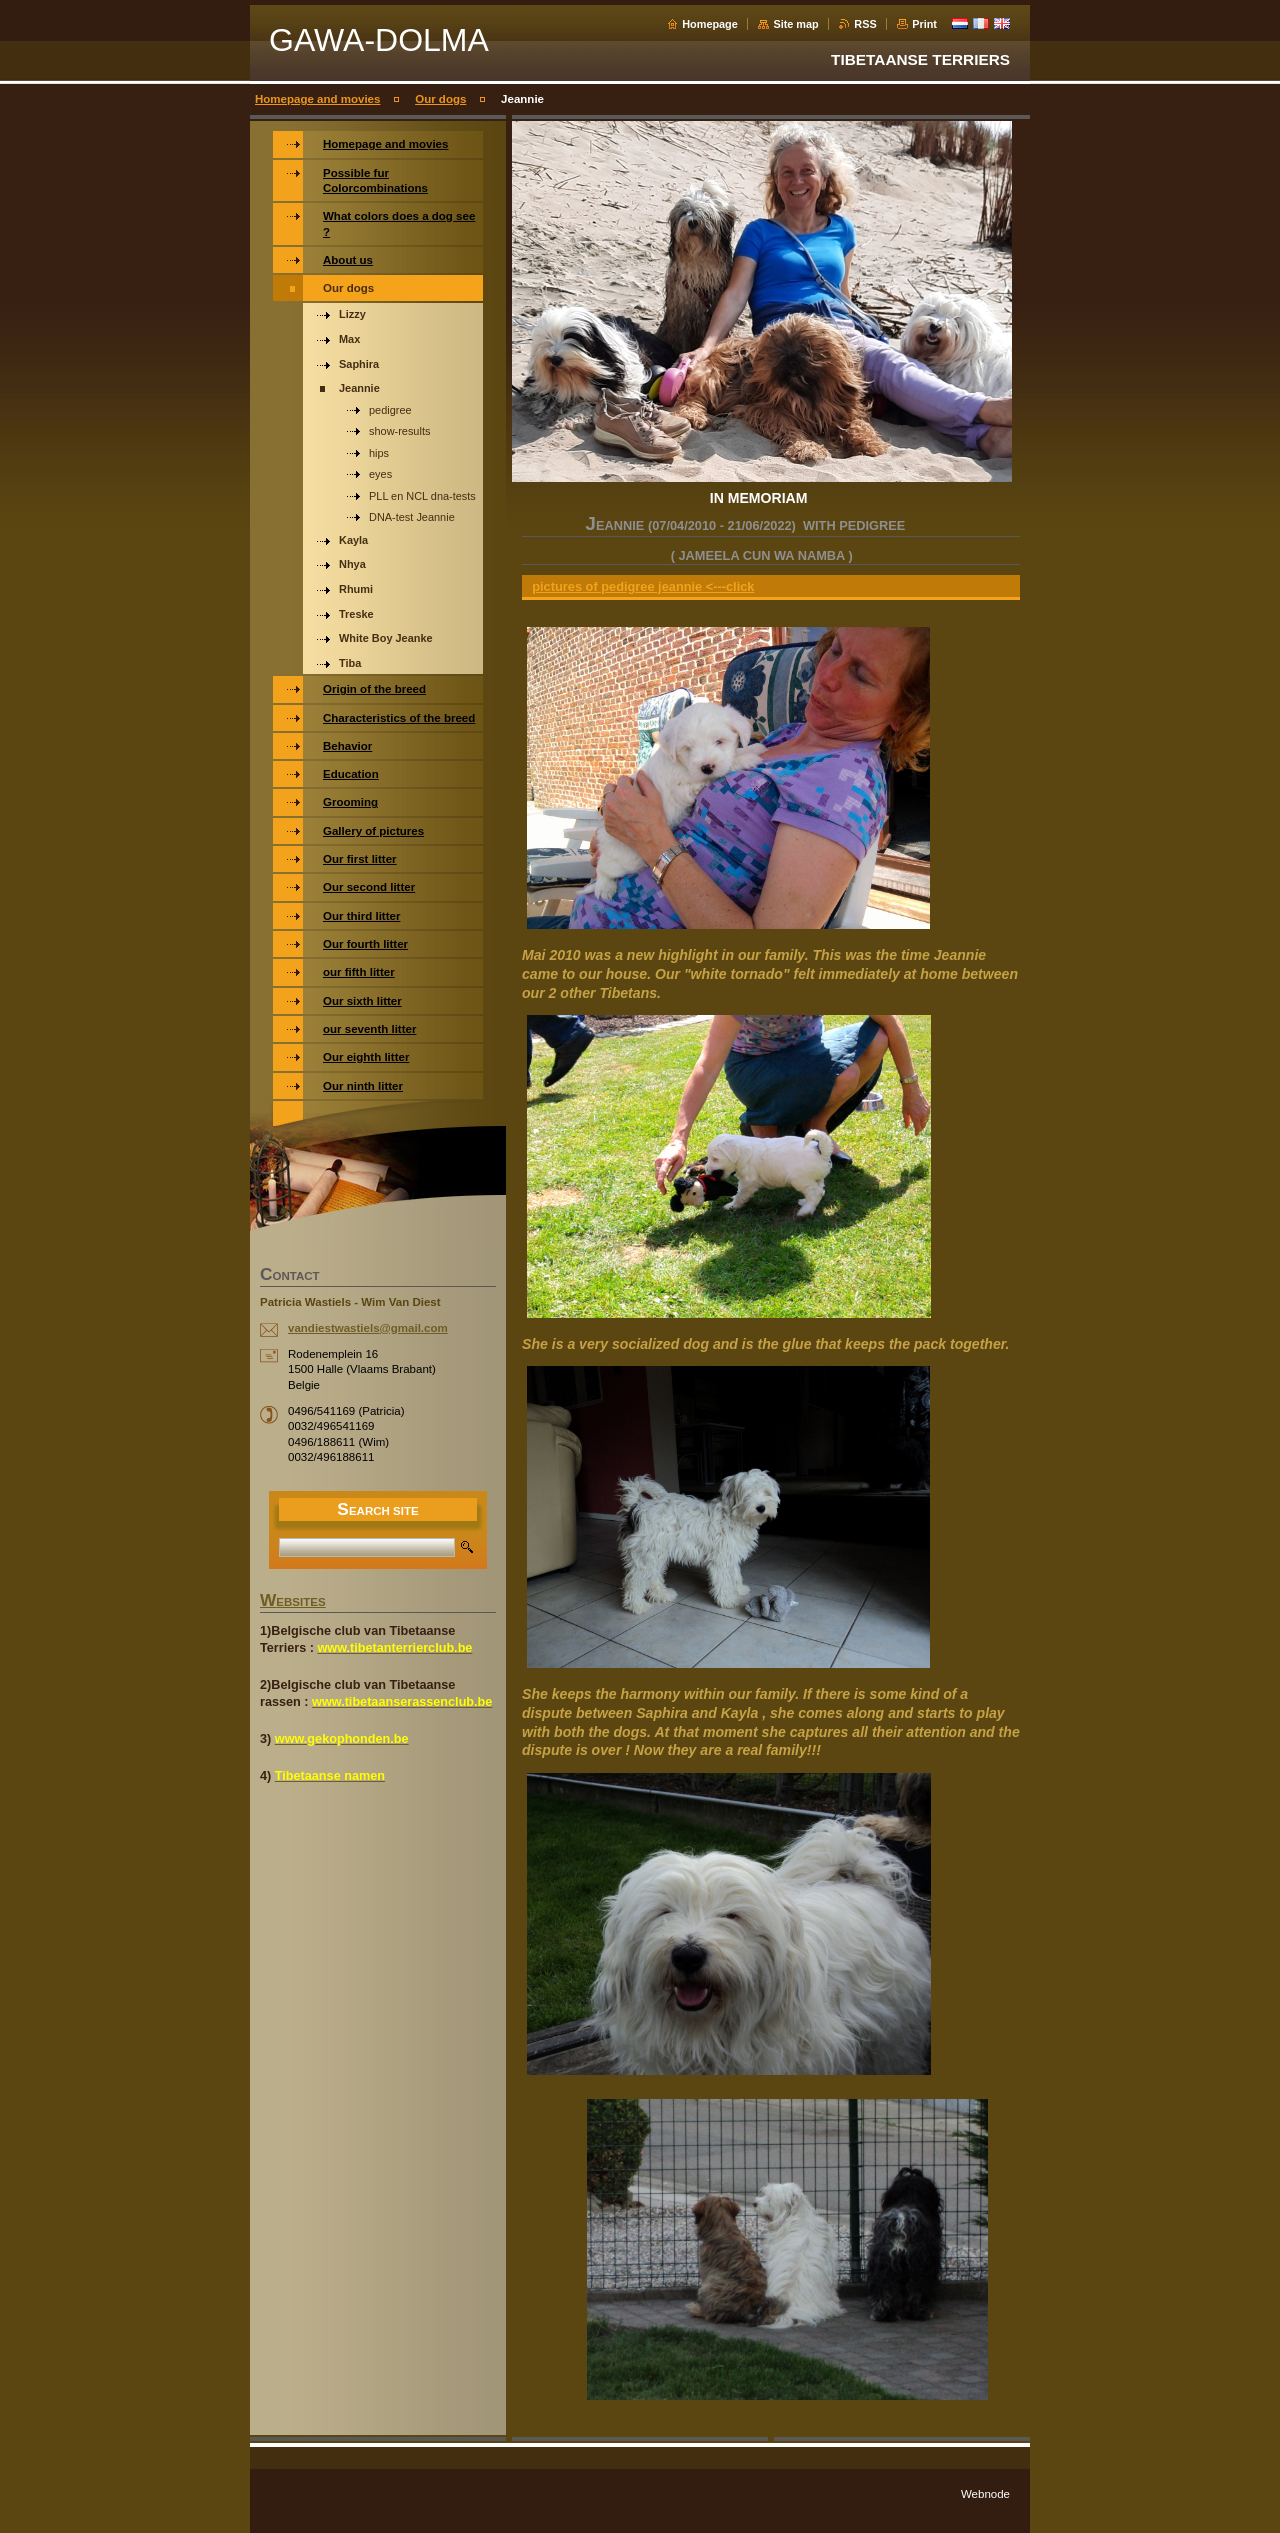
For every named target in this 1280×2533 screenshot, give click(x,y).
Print (924, 24)
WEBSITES (293, 1602)
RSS (865, 24)
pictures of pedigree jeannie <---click (643, 586)
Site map (795, 24)
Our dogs (440, 99)
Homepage (710, 24)
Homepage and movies (317, 99)
